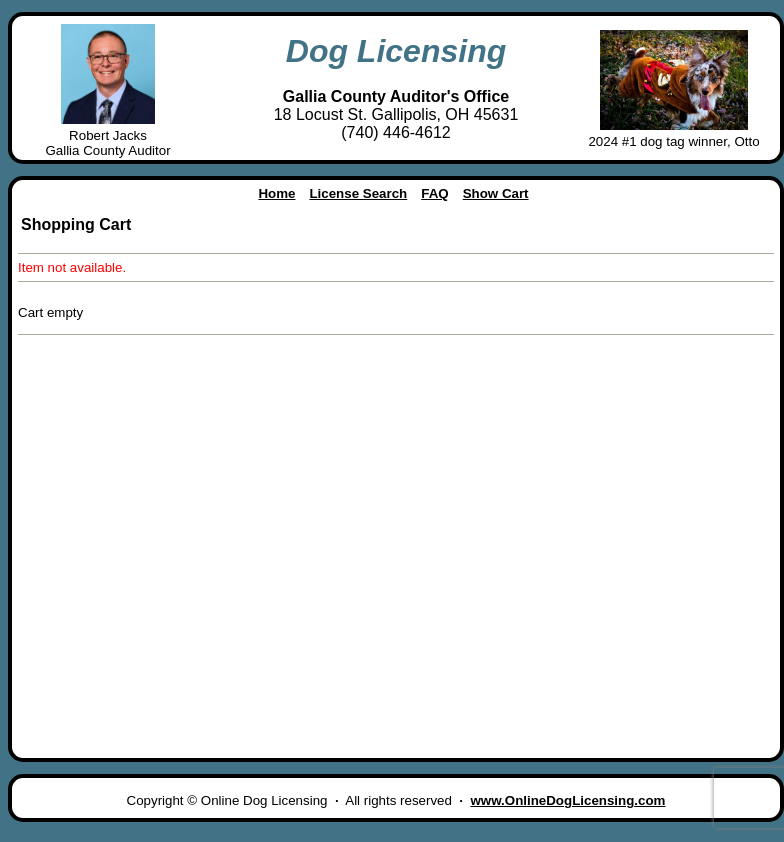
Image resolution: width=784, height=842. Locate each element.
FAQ (434, 193)
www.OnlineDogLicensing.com (567, 800)
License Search (358, 193)
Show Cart (496, 193)
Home (276, 193)
